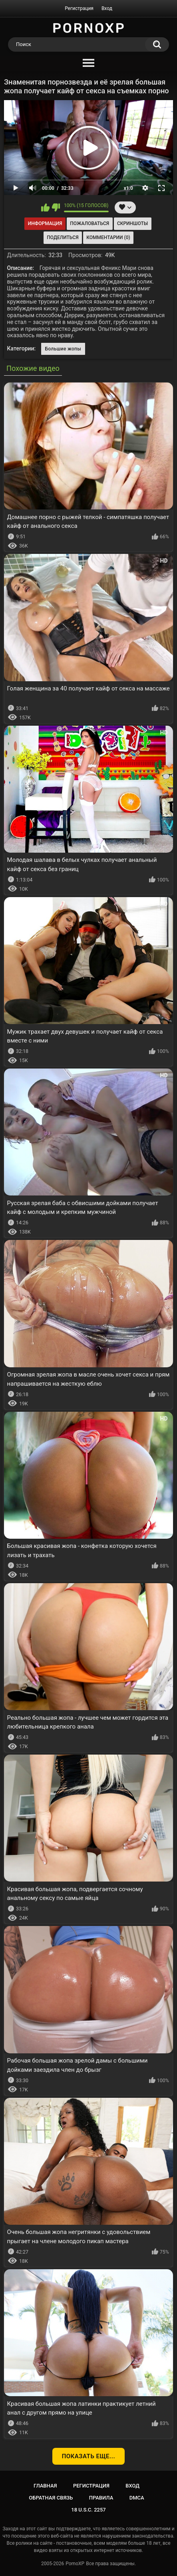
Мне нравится (45, 207)
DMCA (136, 2498)
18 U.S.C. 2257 (88, 2510)
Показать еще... (88, 2456)
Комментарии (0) (108, 237)
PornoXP (75, 2563)
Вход (106, 8)
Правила (101, 2498)
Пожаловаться (89, 223)
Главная (45, 2486)
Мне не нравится (56, 207)
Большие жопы (63, 349)
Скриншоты (132, 223)
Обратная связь (51, 2498)
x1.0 (128, 188)
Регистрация (79, 8)
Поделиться (62, 237)
